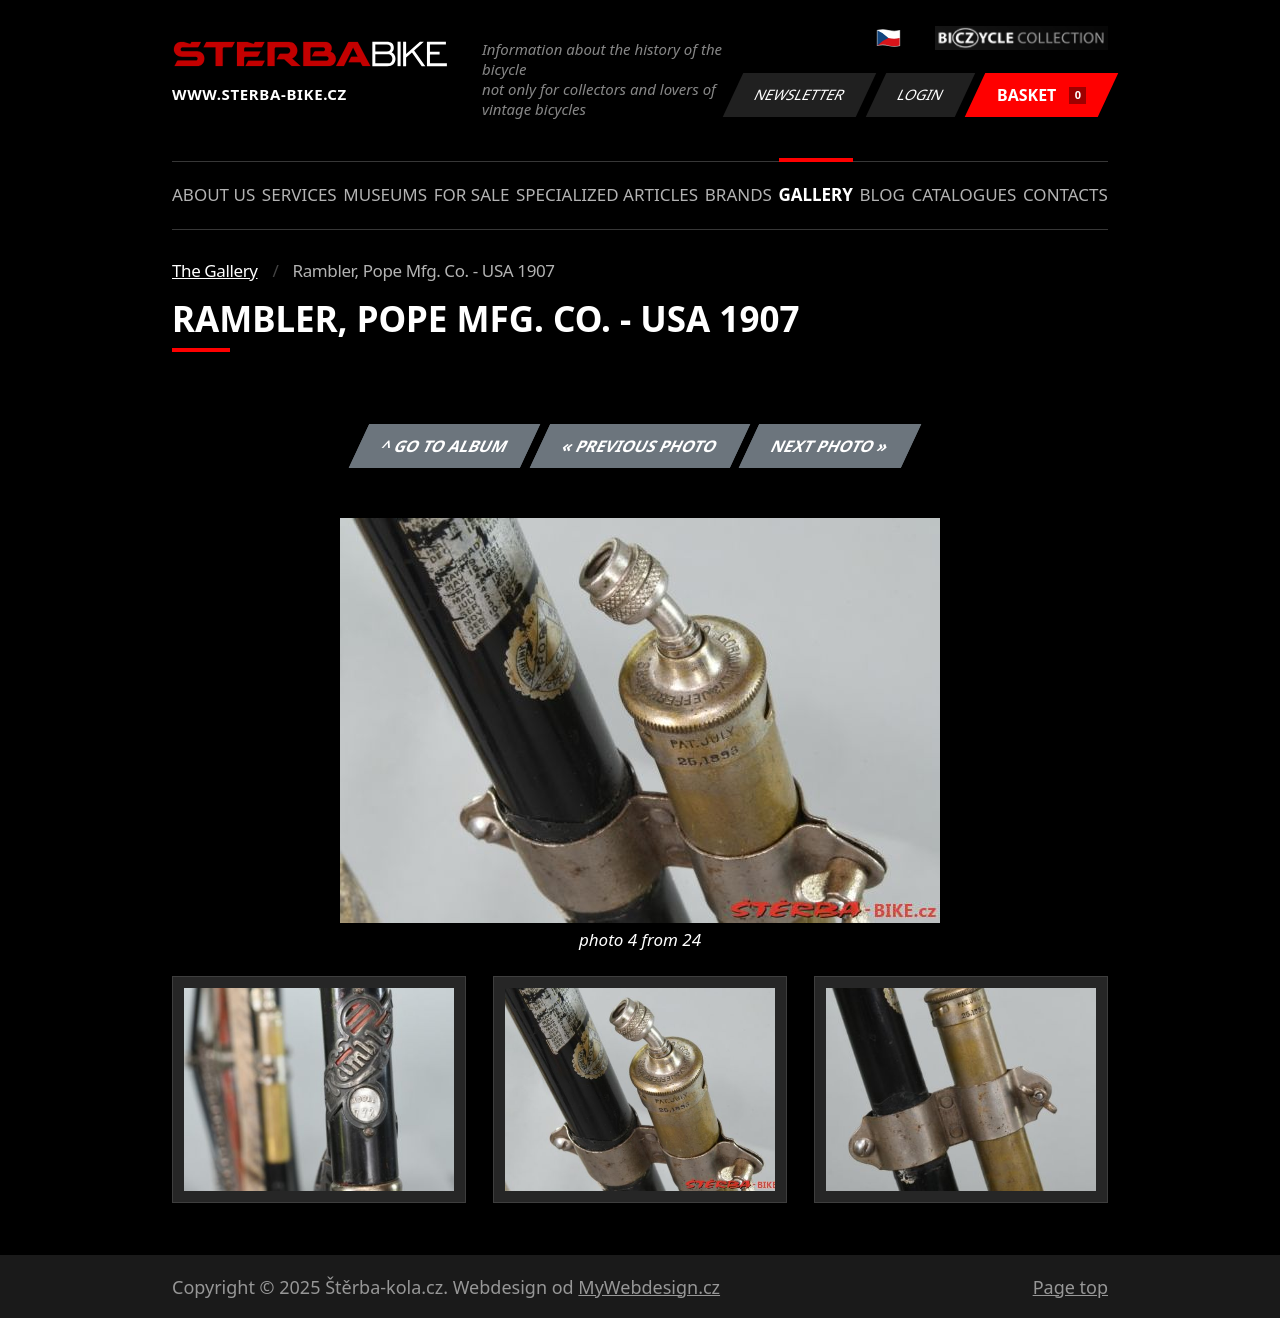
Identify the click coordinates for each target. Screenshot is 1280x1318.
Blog (882, 194)
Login (921, 94)
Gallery (816, 194)
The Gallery (215, 270)
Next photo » (830, 446)
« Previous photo (640, 446)
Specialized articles (607, 194)
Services (299, 194)
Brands (738, 194)
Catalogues (963, 194)
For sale (472, 194)
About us (213, 194)
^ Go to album (444, 446)
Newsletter (799, 94)
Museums (385, 194)
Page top (1070, 1287)
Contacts (1065, 194)
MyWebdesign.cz (649, 1287)
